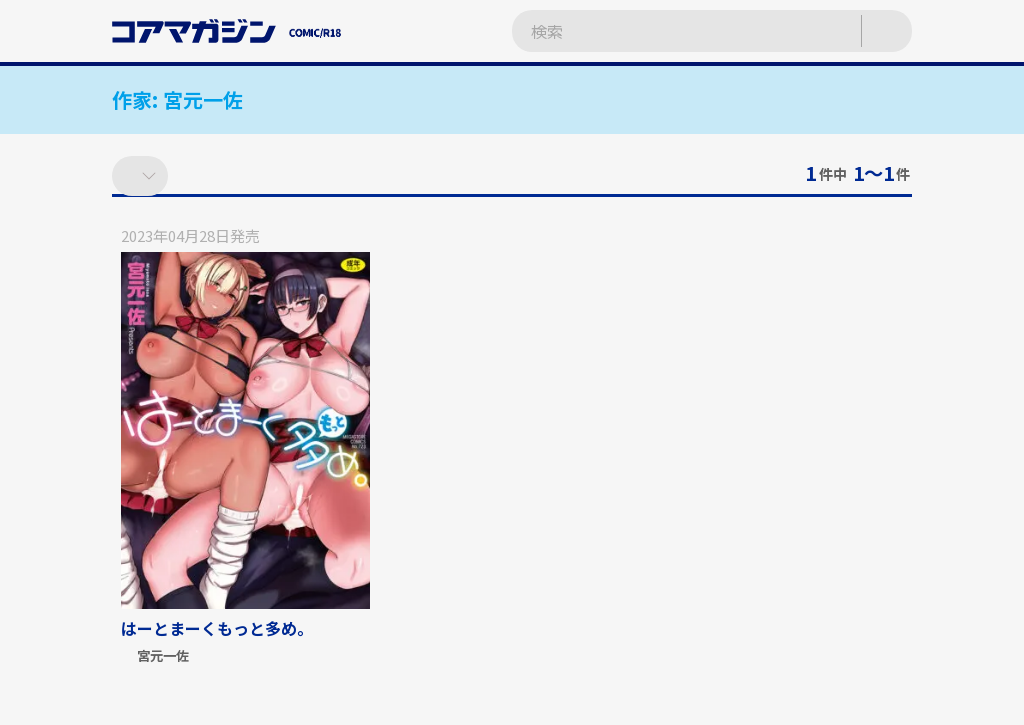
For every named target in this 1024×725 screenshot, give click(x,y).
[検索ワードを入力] (667, 31)
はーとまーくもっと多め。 (217, 628)
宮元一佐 (163, 656)
